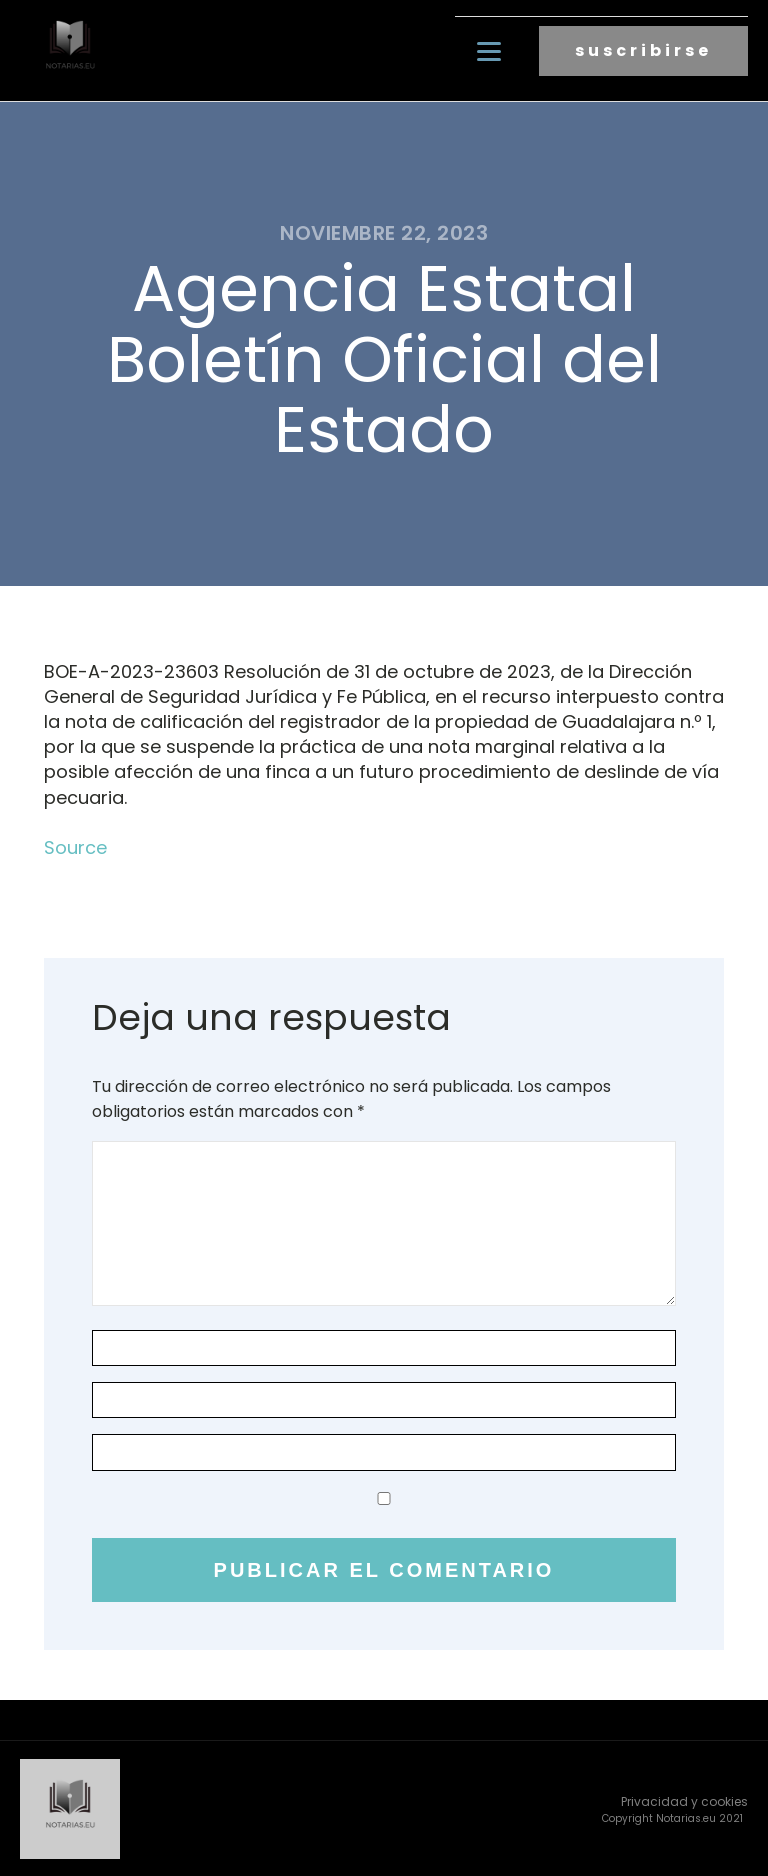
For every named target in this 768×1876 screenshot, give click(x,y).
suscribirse (643, 50)
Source (75, 846)
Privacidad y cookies (684, 1800)
